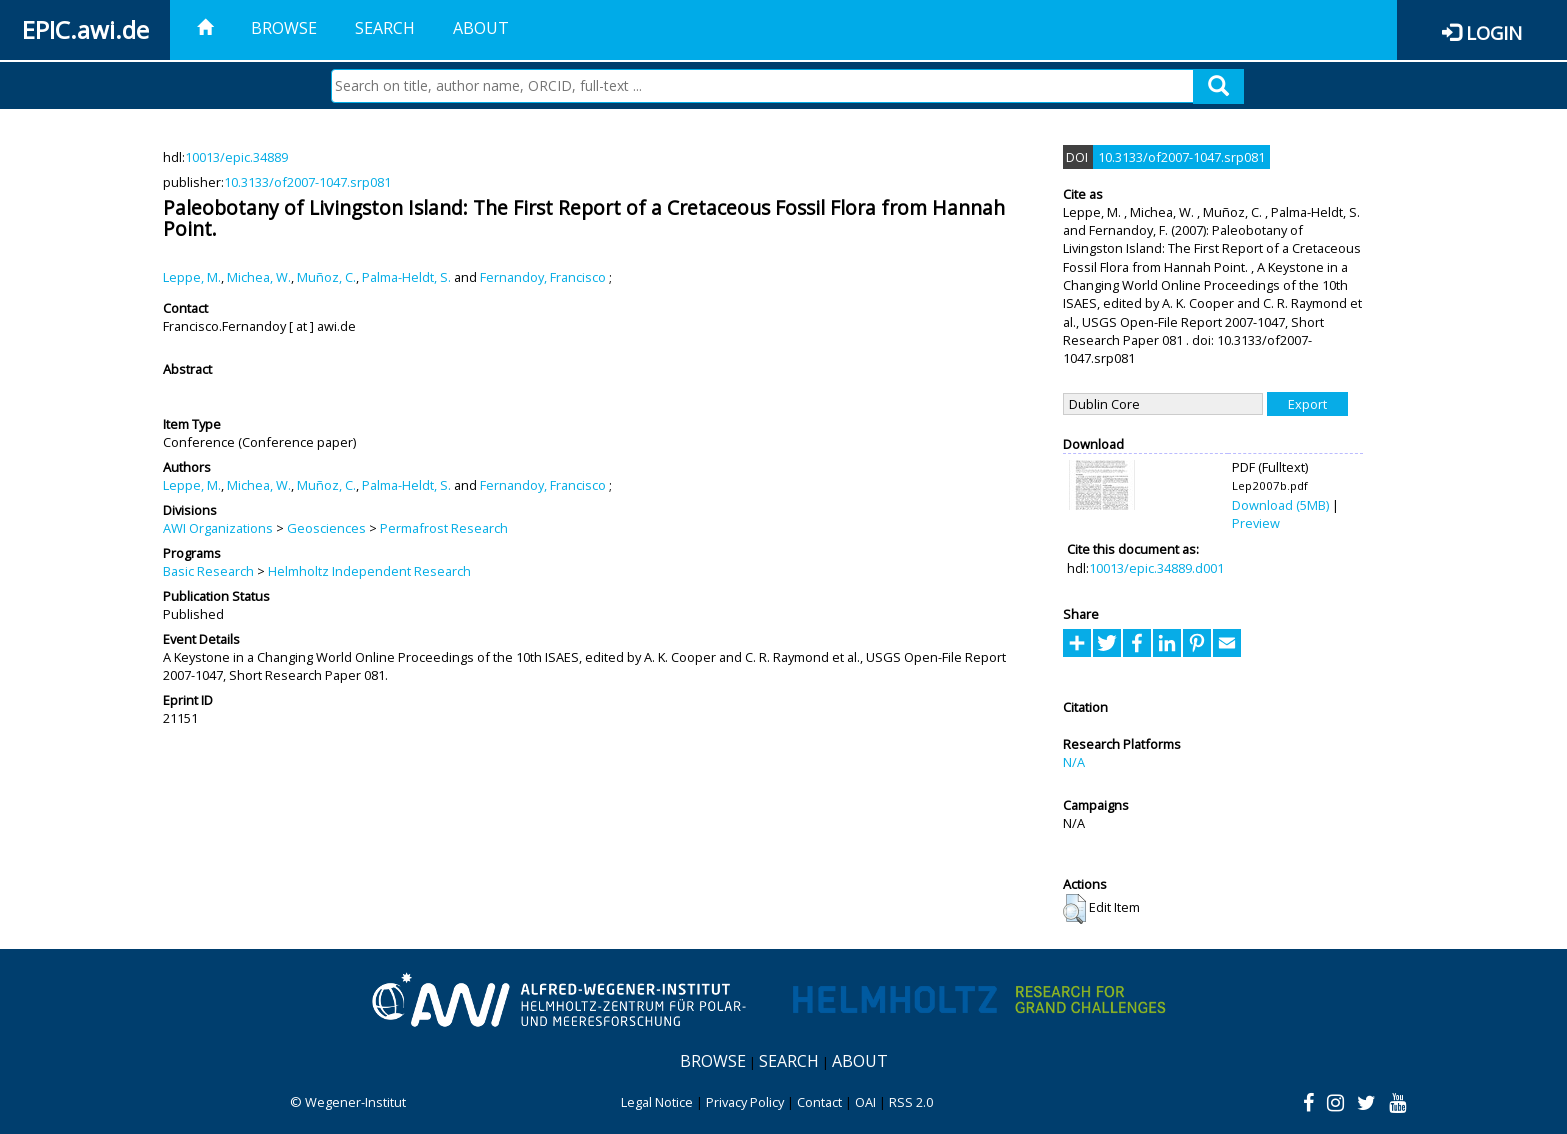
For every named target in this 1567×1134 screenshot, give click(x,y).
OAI (865, 1102)
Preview (1256, 523)
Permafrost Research (444, 528)
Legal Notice (657, 1102)
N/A (1074, 762)
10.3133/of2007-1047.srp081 (307, 182)
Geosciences (326, 528)
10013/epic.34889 (236, 157)
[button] (1074, 909)
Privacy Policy (745, 1102)
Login (1494, 32)
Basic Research (208, 571)
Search (385, 28)
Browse (284, 28)
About (481, 28)
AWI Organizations (218, 528)
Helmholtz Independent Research (369, 571)
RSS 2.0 (911, 1102)
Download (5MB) (1280, 505)
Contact (819, 1102)
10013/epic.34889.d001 (1156, 568)
